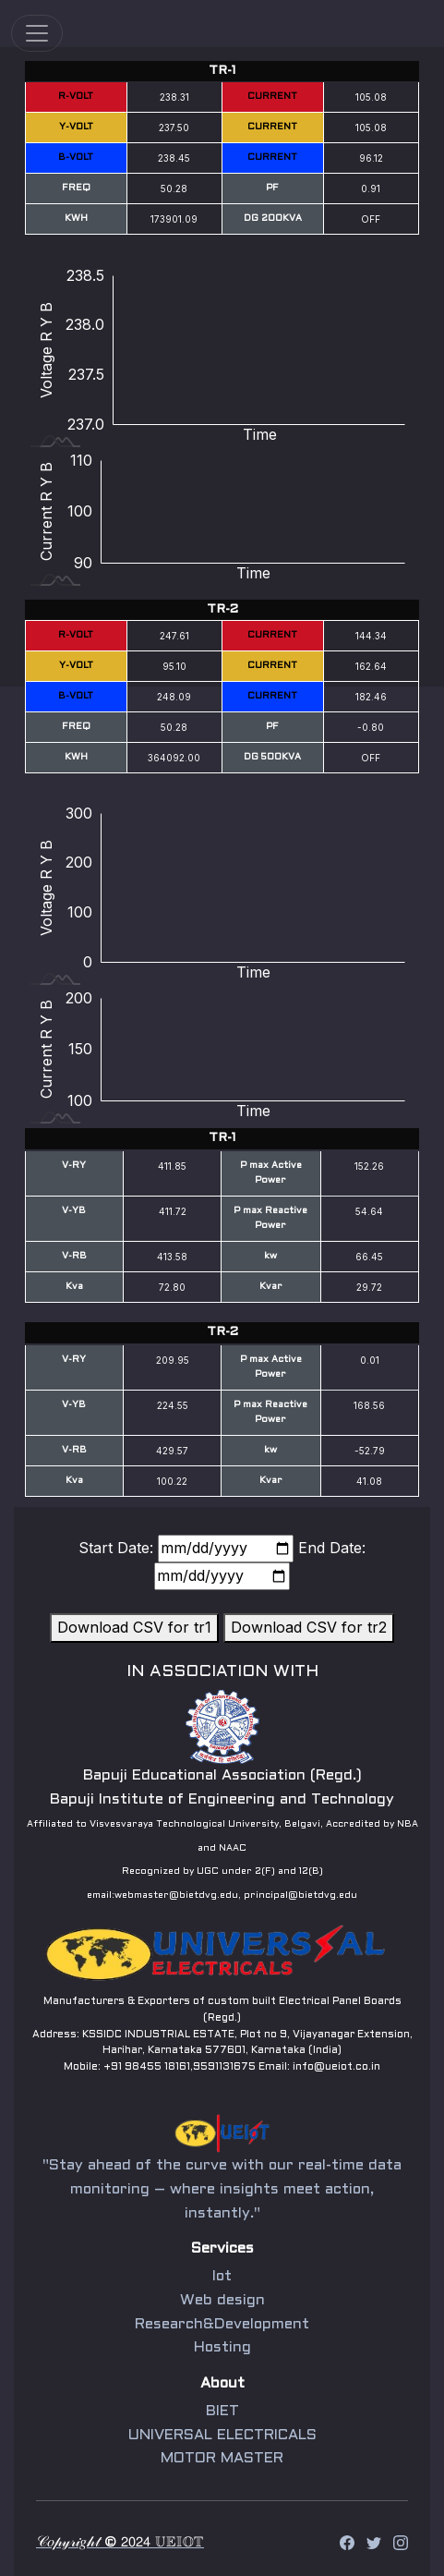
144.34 (371, 635)
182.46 (371, 696)
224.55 (172, 1405)
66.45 (369, 1256)
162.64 (371, 666)
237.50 (174, 127)
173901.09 (174, 219)
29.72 (369, 1287)
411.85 (172, 1166)
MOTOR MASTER (221, 2452)
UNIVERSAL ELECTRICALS (222, 2429)
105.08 (371, 97)
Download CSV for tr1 (134, 1627)
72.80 (172, 1287)
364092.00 (174, 757)
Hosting (222, 2346)
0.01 (369, 1360)
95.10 (174, 666)
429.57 (172, 1450)
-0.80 (370, 727)
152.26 (369, 1166)
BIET (221, 2406)
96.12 (371, 158)
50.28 (174, 188)
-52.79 (369, 1450)
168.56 (369, 1405)
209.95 (172, 1360)
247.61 (174, 635)
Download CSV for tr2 (309, 1627)
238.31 (174, 97)
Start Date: (115, 1547)
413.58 (172, 1256)
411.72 (172, 1211)
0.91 (370, 188)
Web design (222, 2301)
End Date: (332, 1547)
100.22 (172, 1481)
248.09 (174, 696)
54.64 (369, 1211)
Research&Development (222, 2324)
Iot (222, 2279)
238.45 (174, 158)
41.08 (369, 1481)
